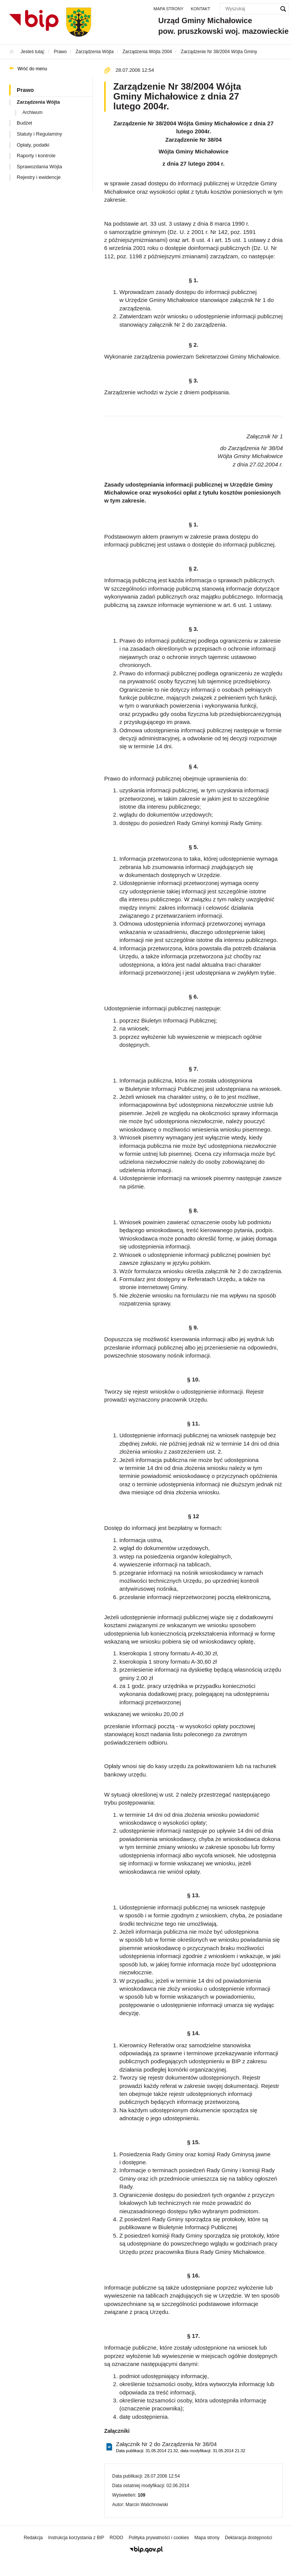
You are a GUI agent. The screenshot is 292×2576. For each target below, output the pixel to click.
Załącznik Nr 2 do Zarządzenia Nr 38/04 (180, 2447)
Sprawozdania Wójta (39, 166)
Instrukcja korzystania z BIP (76, 2537)
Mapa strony (169, 8)
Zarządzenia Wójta (38, 102)
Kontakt (200, 8)
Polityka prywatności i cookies (159, 2537)
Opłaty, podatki (33, 145)
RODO (116, 2537)
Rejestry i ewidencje (39, 177)
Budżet (24, 123)
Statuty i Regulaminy (39, 134)
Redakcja (33, 2537)
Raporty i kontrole (36, 155)
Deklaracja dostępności (248, 2537)
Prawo (25, 90)
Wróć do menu (32, 68)
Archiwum (32, 112)
